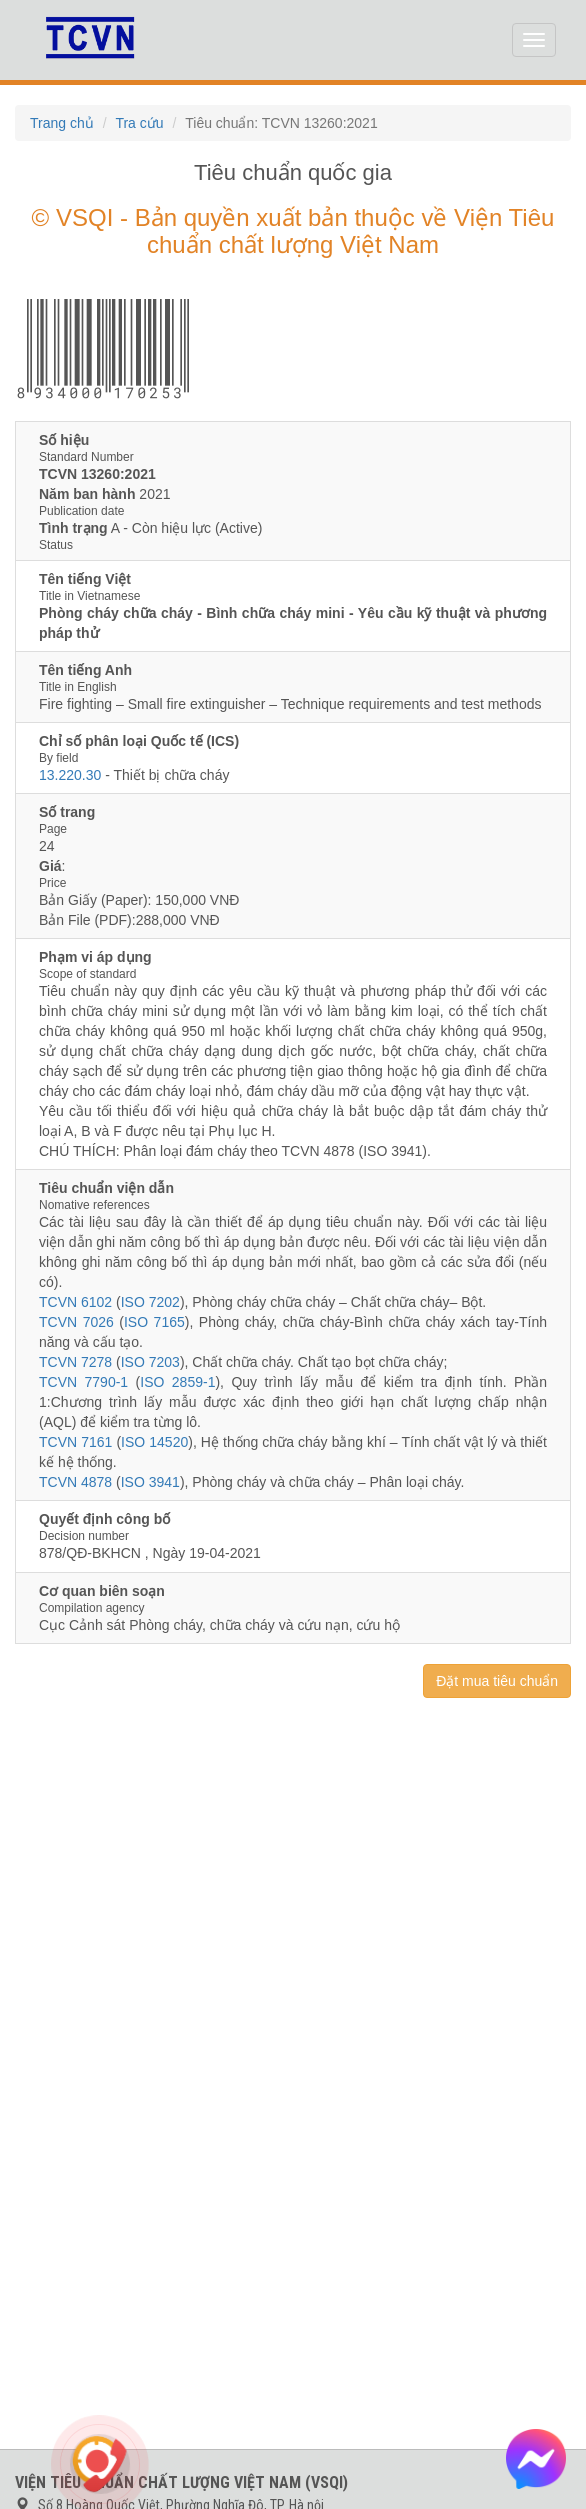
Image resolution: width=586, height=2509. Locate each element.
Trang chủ (62, 123)
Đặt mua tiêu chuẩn (497, 1681)
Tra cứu (139, 123)
